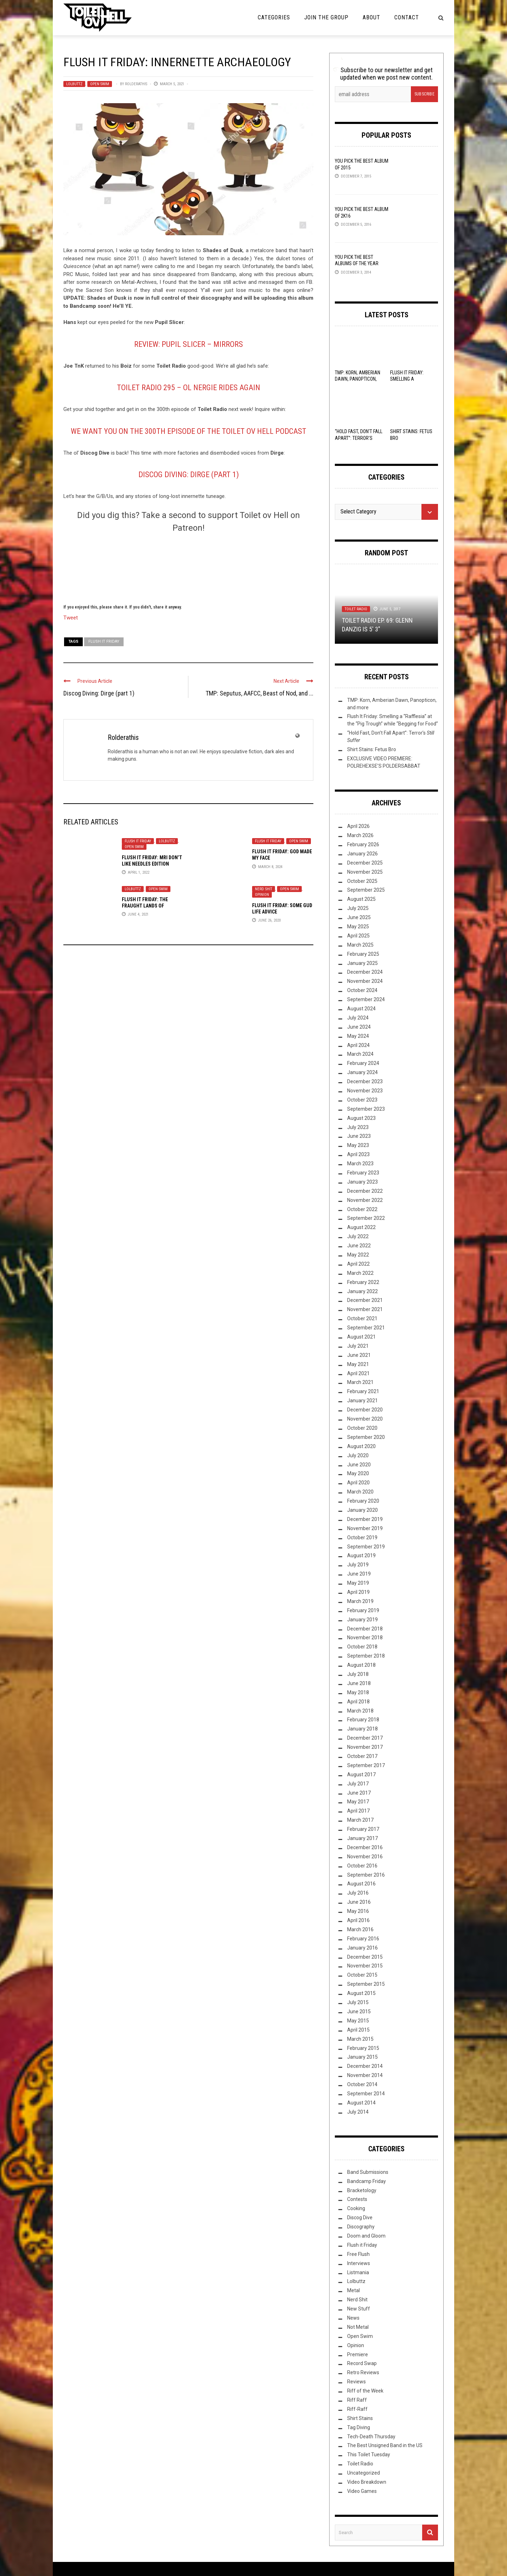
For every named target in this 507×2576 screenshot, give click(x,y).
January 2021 (362, 1400)
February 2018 (363, 1719)
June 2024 (359, 1027)
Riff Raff (357, 2400)
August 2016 (361, 1883)
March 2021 (360, 1382)
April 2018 (358, 1701)
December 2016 (365, 1847)
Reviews (356, 2381)
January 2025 (362, 963)
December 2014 (365, 2066)
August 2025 (361, 899)
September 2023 (366, 1109)
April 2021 (358, 1373)
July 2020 (358, 1455)
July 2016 (358, 1893)
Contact (406, 17)
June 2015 (359, 2011)
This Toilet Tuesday (368, 2454)
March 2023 (360, 1163)
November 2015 (365, 1966)
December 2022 (365, 1191)
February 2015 (363, 2048)
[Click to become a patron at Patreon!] (188, 567)
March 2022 (360, 1273)
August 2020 (361, 1446)
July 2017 (358, 1783)
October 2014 (362, 2084)
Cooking (356, 2208)
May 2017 (358, 1801)
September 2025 (366, 890)
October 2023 (362, 1100)
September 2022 (366, 1218)
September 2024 (366, 999)
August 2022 (361, 1227)
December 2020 (365, 1409)
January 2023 (362, 1182)
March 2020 (360, 1492)
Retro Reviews (363, 2372)
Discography (361, 2226)
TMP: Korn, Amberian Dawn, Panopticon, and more (357, 379)
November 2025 (365, 872)
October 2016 (362, 1866)
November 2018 (365, 1637)
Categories (274, 17)
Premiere (357, 2354)
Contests (357, 2199)
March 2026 (360, 835)
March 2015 (360, 2039)
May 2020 (358, 1473)
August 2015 (361, 1993)
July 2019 (358, 1564)
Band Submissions (367, 2172)
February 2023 (363, 1172)
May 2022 (358, 1255)
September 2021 (366, 1327)
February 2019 (363, 1610)
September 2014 (366, 2093)
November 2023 (365, 1090)
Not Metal (358, 2327)
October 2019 (362, 1537)
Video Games (362, 2491)
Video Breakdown (366, 2482)
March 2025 (360, 945)
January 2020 (362, 1510)
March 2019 (360, 1601)
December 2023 (365, 1081)
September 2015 (366, 1984)
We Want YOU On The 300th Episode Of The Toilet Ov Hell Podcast (188, 431)
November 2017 (365, 1747)
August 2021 (361, 1337)
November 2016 (365, 1856)
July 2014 (358, 2112)
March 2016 (360, 1929)
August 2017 (361, 1774)
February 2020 (363, 1501)
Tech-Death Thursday (371, 2436)
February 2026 (363, 844)
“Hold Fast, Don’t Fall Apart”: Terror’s (358, 438)
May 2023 (358, 1145)
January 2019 (362, 1619)
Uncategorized (363, 2473)
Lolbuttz (74, 84)
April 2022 (358, 1264)
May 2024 (358, 1036)
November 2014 (365, 2075)
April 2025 (358, 935)
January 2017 (362, 1838)
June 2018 (359, 1683)
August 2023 (361, 1118)
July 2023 (358, 1127)
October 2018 (362, 1646)
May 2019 (358, 1583)
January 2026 (362, 853)
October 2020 (362, 1428)
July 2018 (358, 1674)
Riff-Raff (357, 2409)
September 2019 (366, 1546)
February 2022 (363, 1282)
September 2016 (366, 1875)
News (353, 2318)
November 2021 (365, 1309)
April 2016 (358, 1920)
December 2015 (365, 1957)
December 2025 (365, 863)
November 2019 (365, 1528)
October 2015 (362, 1975)
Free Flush (358, 2254)
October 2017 (362, 1756)
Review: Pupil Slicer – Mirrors (188, 344)
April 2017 (358, 1811)
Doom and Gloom (366, 2236)
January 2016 (362, 1948)
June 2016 (359, 1902)
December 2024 (365, 972)
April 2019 (358, 1592)
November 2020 (365, 1419)
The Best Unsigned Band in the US (385, 2445)
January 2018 (362, 1729)
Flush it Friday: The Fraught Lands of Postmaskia (145, 906)
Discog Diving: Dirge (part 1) (188, 474)
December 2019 (365, 1519)
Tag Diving (358, 2427)
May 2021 (358, 1364)
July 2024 (358, 1018)
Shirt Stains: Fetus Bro (371, 749)
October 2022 (362, 1209)
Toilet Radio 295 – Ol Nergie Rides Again (188, 387)
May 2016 (358, 1911)
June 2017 (359, 1793)
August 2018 (361, 1665)
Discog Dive (360, 2217)
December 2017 (365, 1738)
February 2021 (363, 1391)
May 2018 (358, 1692)
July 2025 (358, 908)
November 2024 (365, 981)
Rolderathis (136, 84)
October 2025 (362, 881)
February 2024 (363, 1063)
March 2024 (360, 1054)
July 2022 (358, 1236)
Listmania (358, 2272)
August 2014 (361, 2103)
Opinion (262, 894)
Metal (353, 2290)
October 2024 (362, 990)
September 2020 (366, 1437)
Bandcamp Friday (366, 2181)
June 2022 (359, 1245)
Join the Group (326, 17)
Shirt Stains (360, 2418)
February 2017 (363, 1829)
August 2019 (361, 1555)
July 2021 (358, 1346)
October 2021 (362, 1318)
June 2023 (359, 1136)
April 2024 (358, 1045)
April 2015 (358, 2030)
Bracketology (361, 2190)
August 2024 (361, 1008)
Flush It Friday (103, 641)
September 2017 (366, 1765)
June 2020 (359, 1464)
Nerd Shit (263, 889)
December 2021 (365, 1300)
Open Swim (99, 84)
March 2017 (360, 1820)
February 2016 (363, 1938)
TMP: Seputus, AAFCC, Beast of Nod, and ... (259, 693)
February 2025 (363, 954)
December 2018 (365, 1629)
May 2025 (358, 926)
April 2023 (358, 1154)
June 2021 (359, 1355)
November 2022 (365, 1200)
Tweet (70, 617)
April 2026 (358, 826)
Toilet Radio (356, 609)
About (371, 17)
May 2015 (358, 2020)
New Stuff (358, 2309)
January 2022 (362, 1291)
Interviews (358, 2263)
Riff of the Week (365, 2391)
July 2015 (358, 2002)
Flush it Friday (138, 841)
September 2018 (366, 1656)
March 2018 (360, 1711)
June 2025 (359, 917)
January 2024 (362, 1072)
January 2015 (362, 2057)
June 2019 (359, 1574)
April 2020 (358, 1482)
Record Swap (362, 2363)
